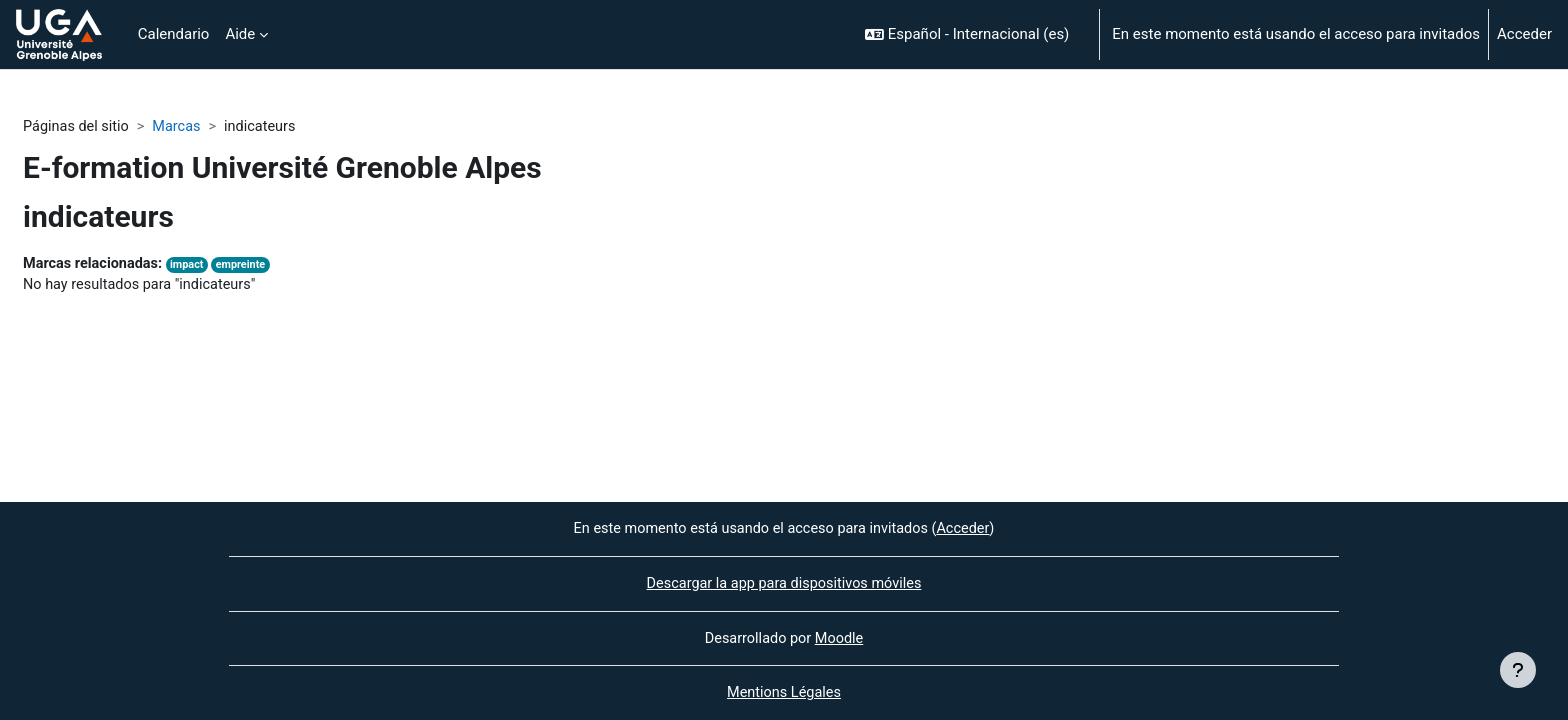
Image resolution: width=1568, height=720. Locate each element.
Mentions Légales (784, 693)
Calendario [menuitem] (174, 34)
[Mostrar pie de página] (1518, 670)
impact (193, 266)
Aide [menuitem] (240, 34)
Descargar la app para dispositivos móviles (783, 582)
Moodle (841, 637)
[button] (973, 34)
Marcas (182, 127)
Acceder (1524, 34)
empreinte (248, 266)
